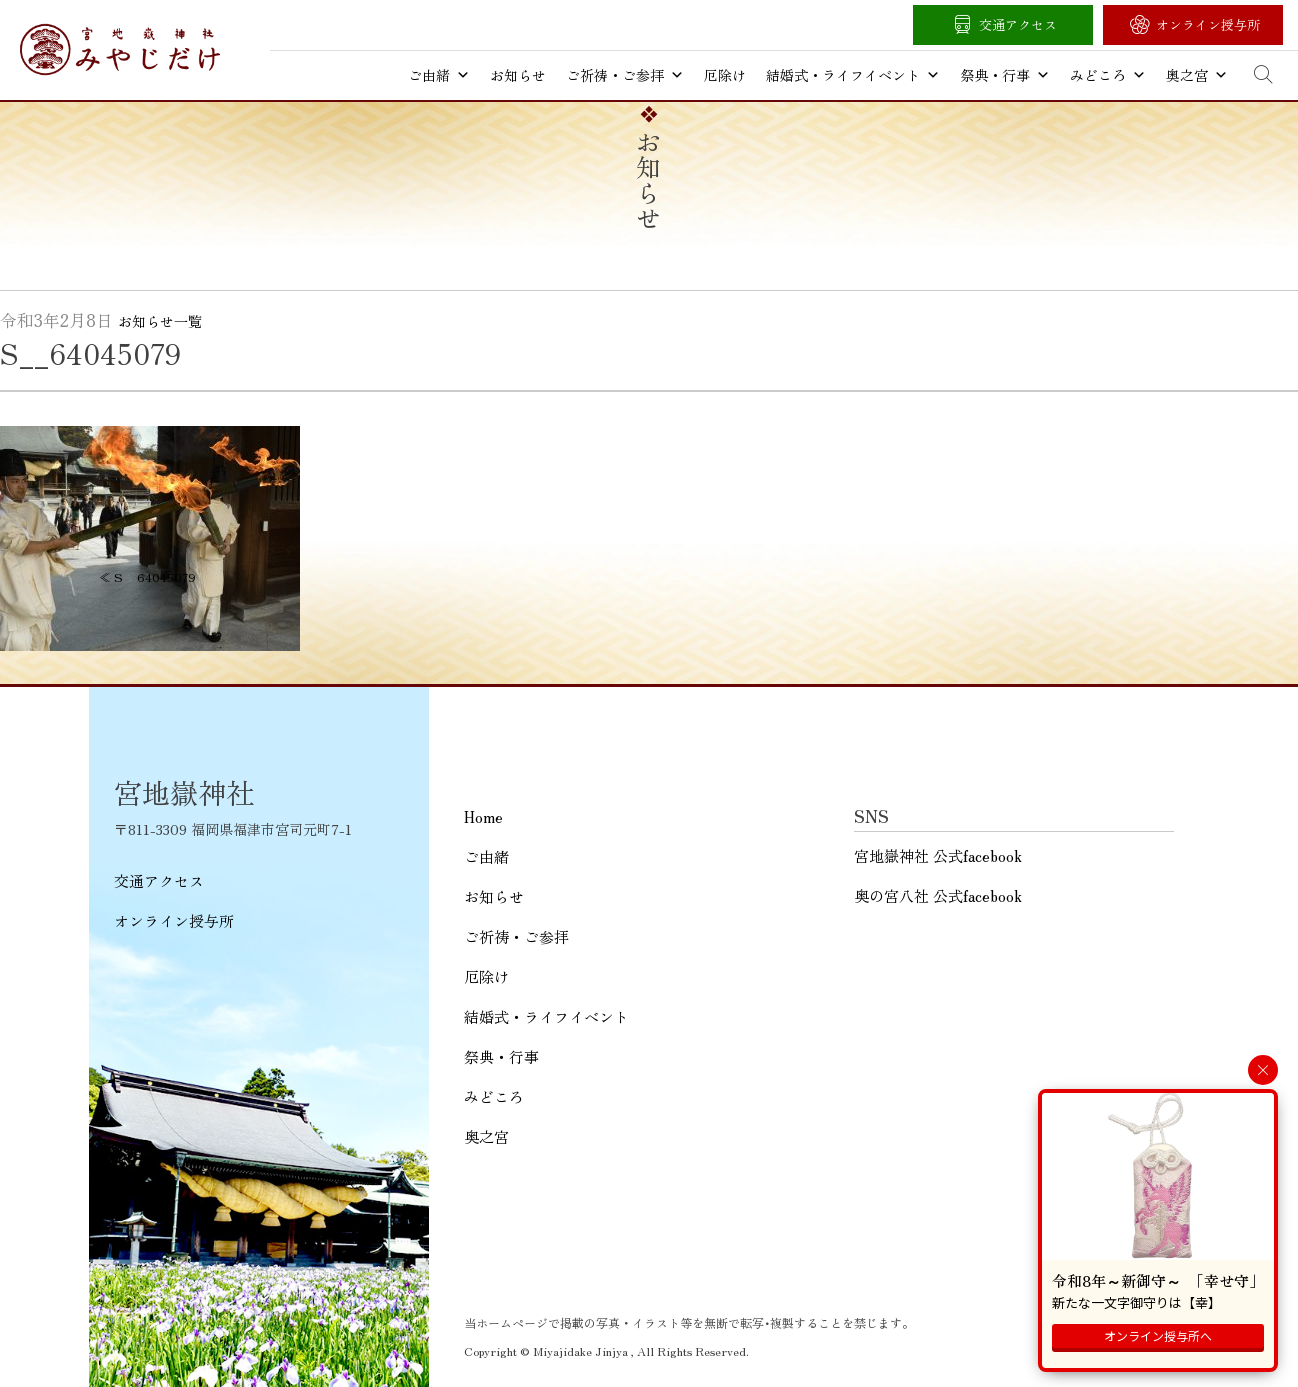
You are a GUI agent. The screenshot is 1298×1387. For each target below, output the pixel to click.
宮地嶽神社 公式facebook (938, 855)
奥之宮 (1197, 75)
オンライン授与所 (1208, 24)
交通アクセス (1018, 24)
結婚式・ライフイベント (853, 75)
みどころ (1108, 75)
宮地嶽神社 (120, 49)
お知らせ (518, 75)
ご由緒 (439, 75)
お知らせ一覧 (160, 321)
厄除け (725, 75)
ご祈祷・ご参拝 (625, 75)
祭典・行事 (1005, 75)
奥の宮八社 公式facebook (938, 895)
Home (483, 816)
